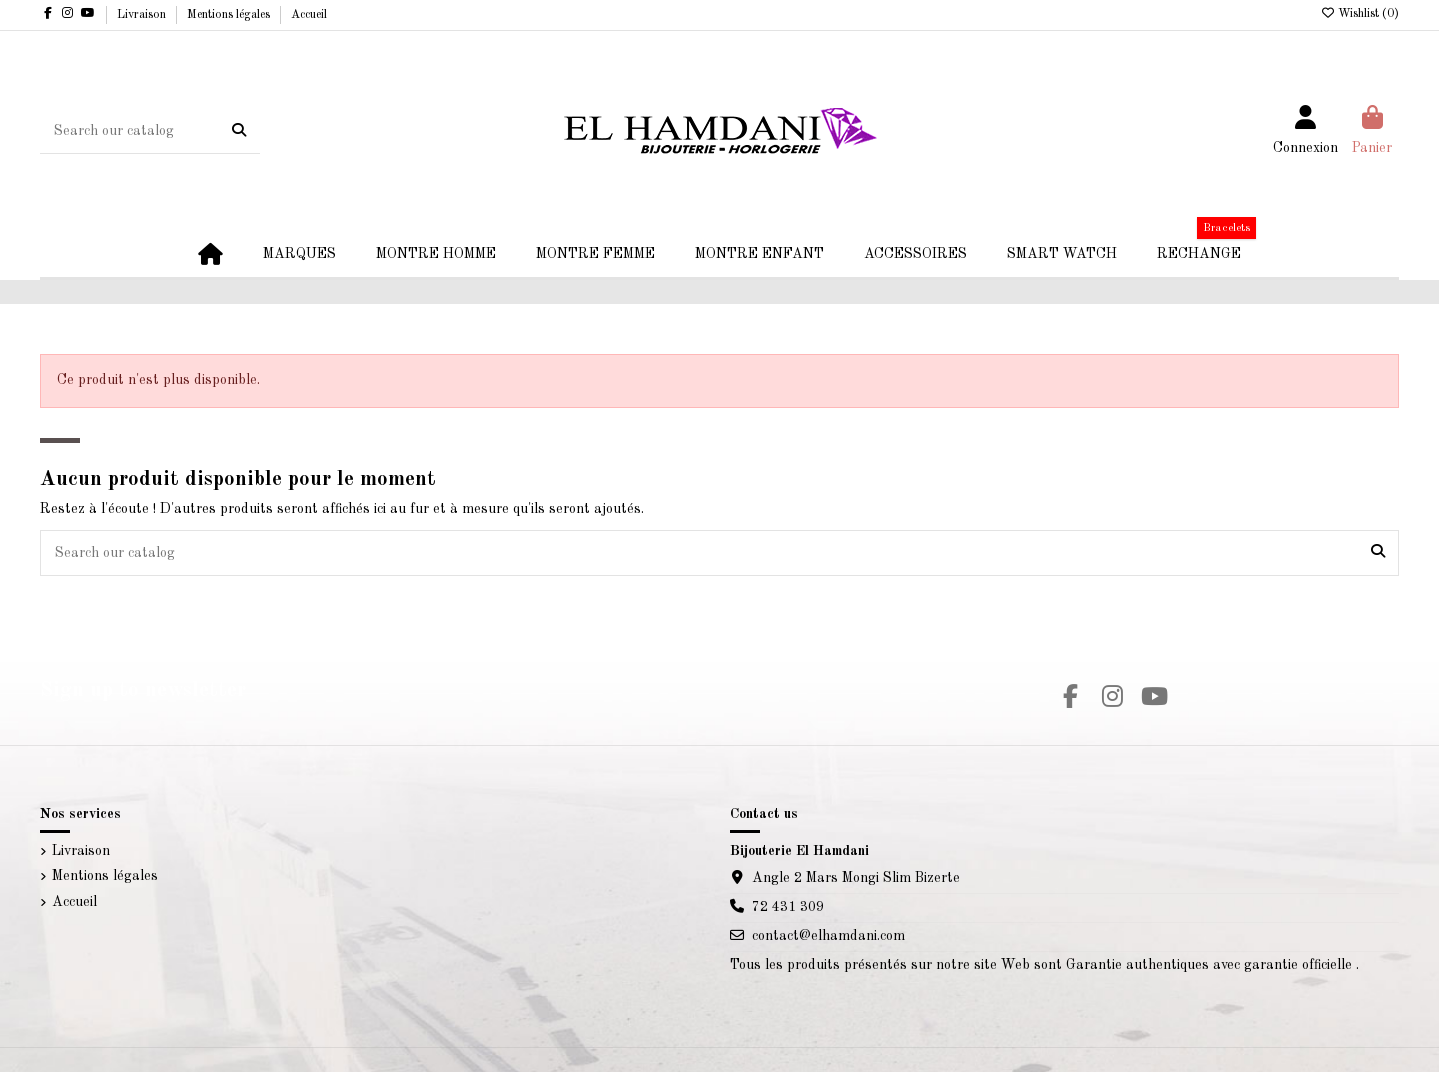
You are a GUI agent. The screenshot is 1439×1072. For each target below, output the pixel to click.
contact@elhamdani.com (828, 936)
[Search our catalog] (239, 131)
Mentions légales (230, 15)
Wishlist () (1359, 14)
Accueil (309, 15)
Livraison (143, 15)
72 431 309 (788, 907)
